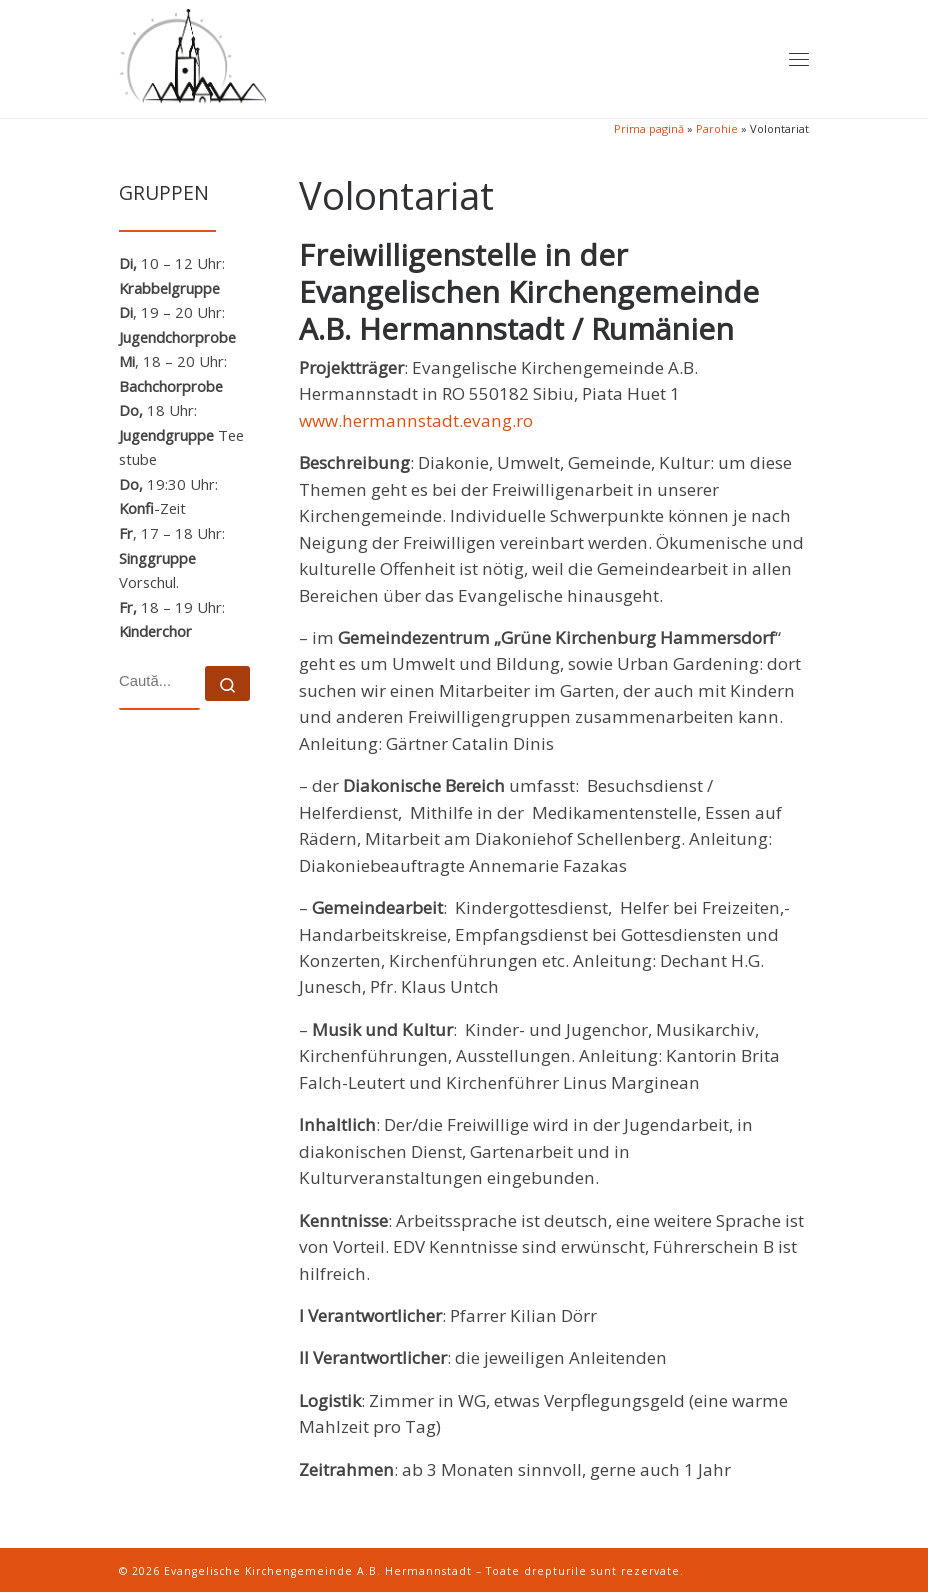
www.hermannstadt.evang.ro (416, 420)
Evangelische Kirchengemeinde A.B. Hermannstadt (318, 1571)
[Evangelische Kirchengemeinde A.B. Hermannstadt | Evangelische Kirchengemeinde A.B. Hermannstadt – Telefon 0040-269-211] (192, 53)
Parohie (717, 128)
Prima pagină (649, 128)
